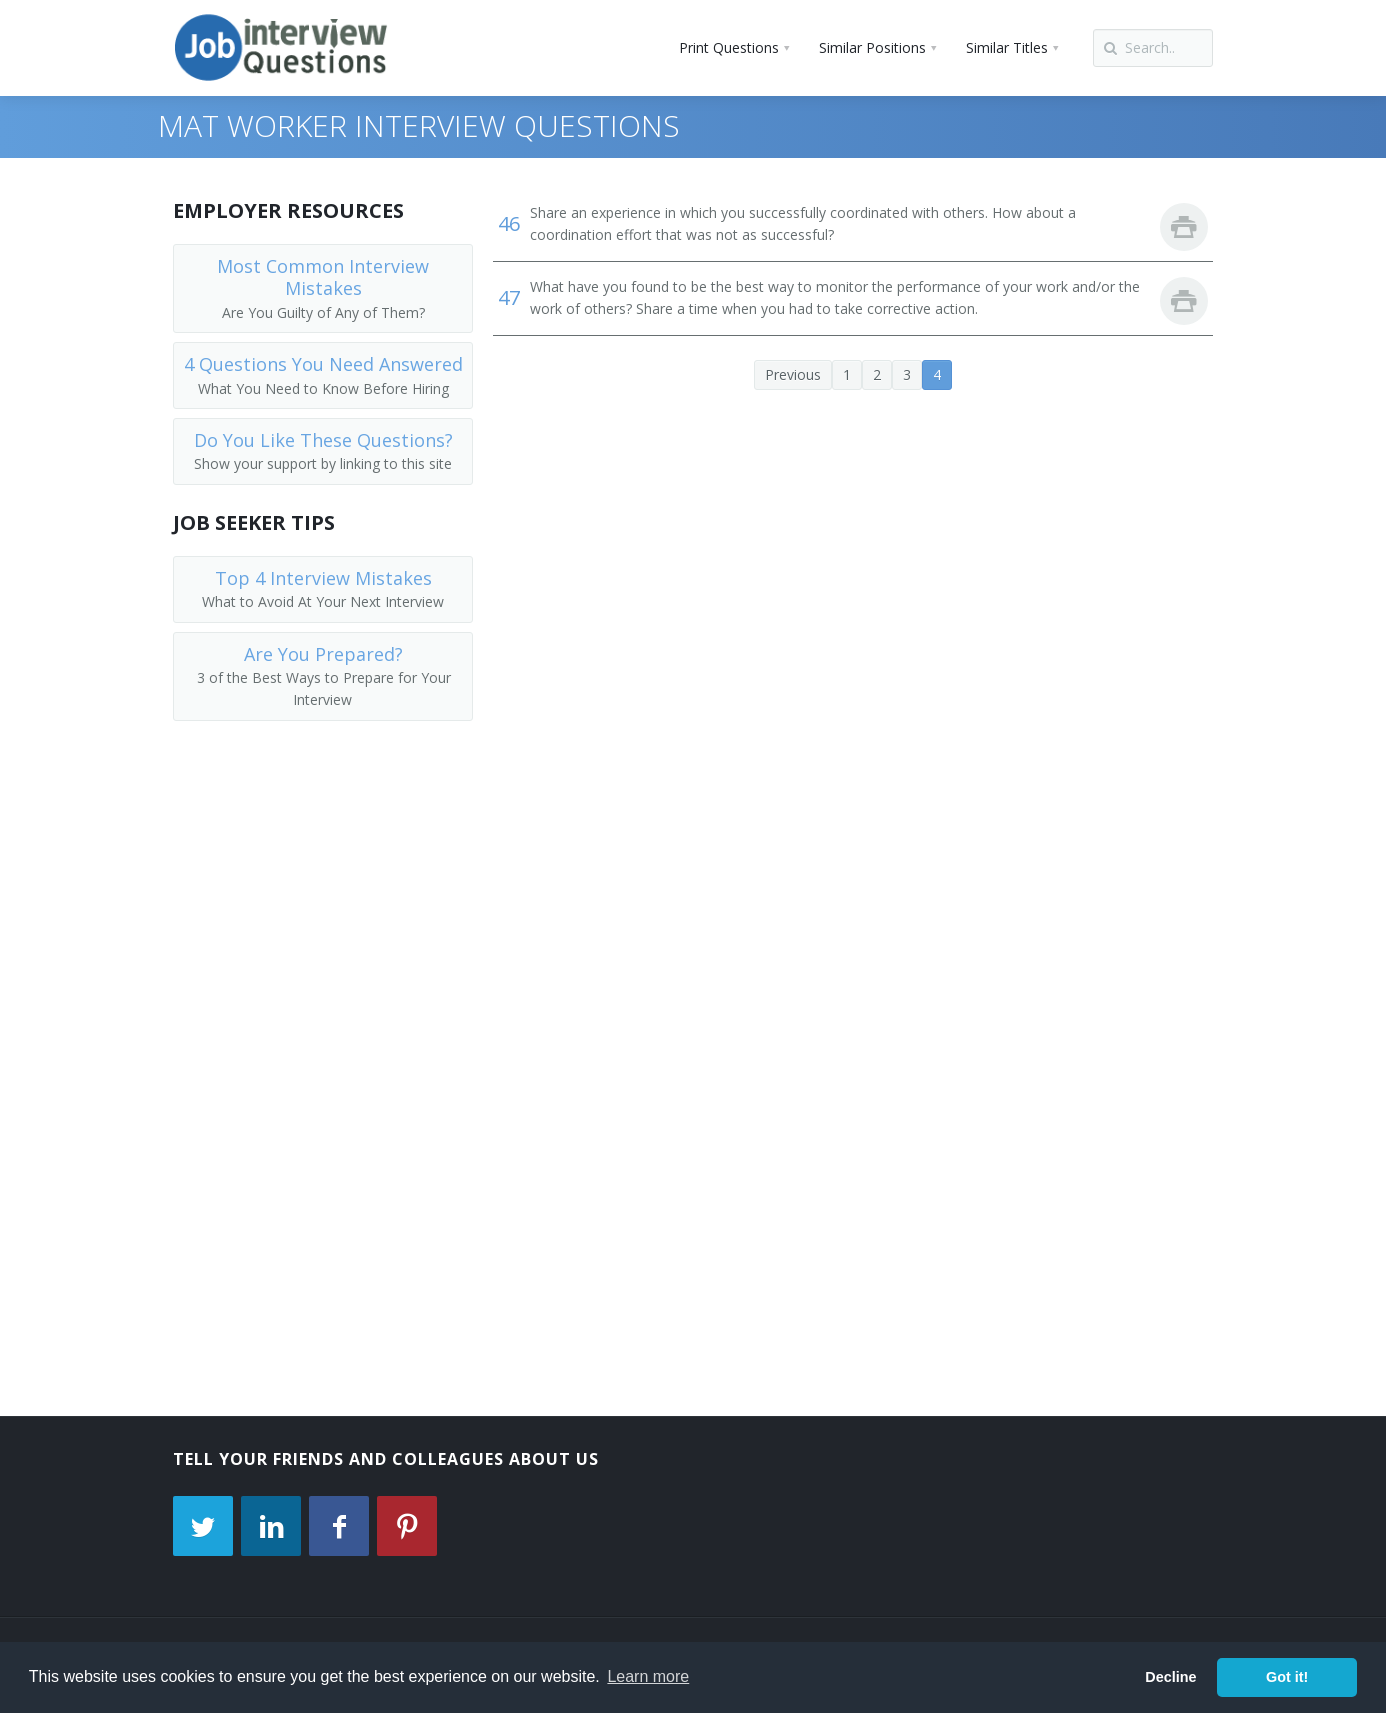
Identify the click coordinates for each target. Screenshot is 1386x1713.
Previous (793, 374)
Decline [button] (1170, 1677)
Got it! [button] (1287, 1677)
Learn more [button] (648, 1676)
